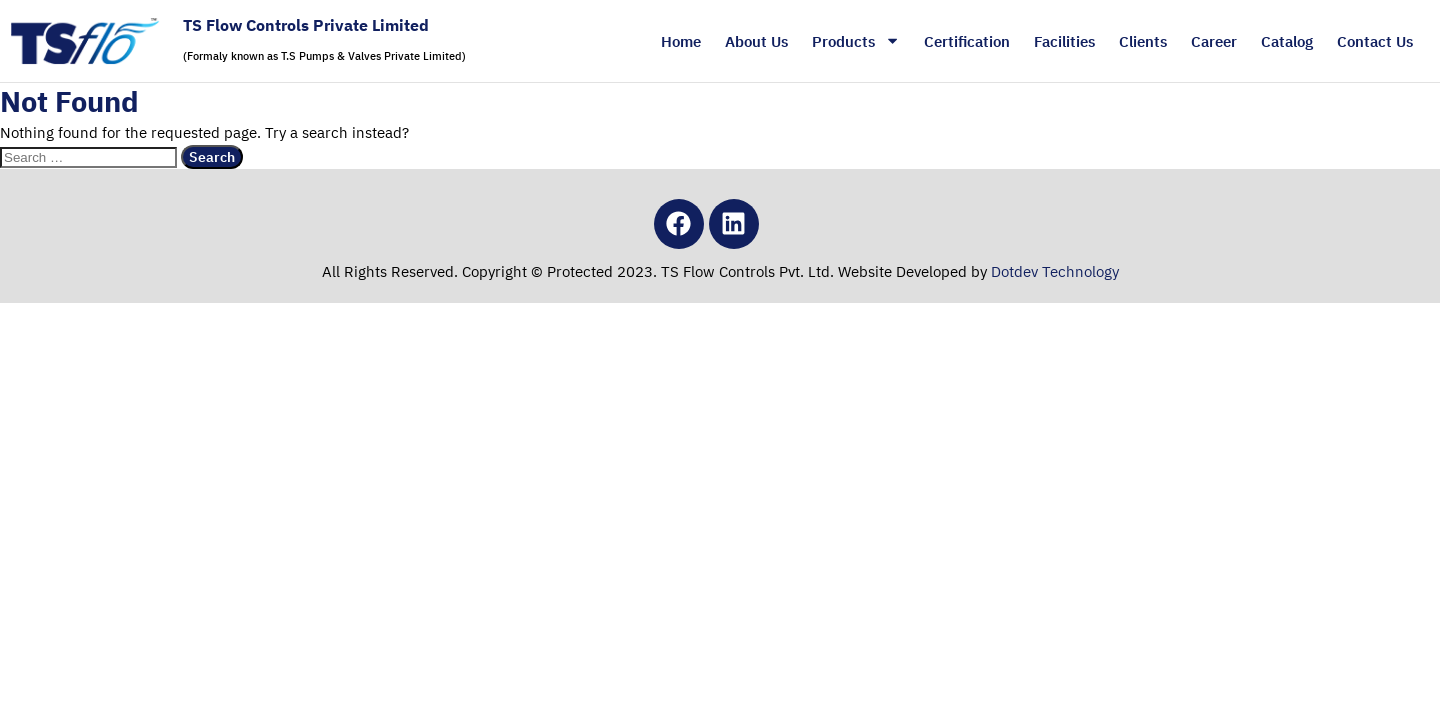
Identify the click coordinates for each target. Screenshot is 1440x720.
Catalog (1287, 41)
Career (1214, 41)
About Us (756, 41)
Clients (1143, 41)
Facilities (1064, 41)
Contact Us (1375, 41)
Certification (967, 41)
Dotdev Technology (1055, 271)
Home (681, 41)
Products (856, 40)
